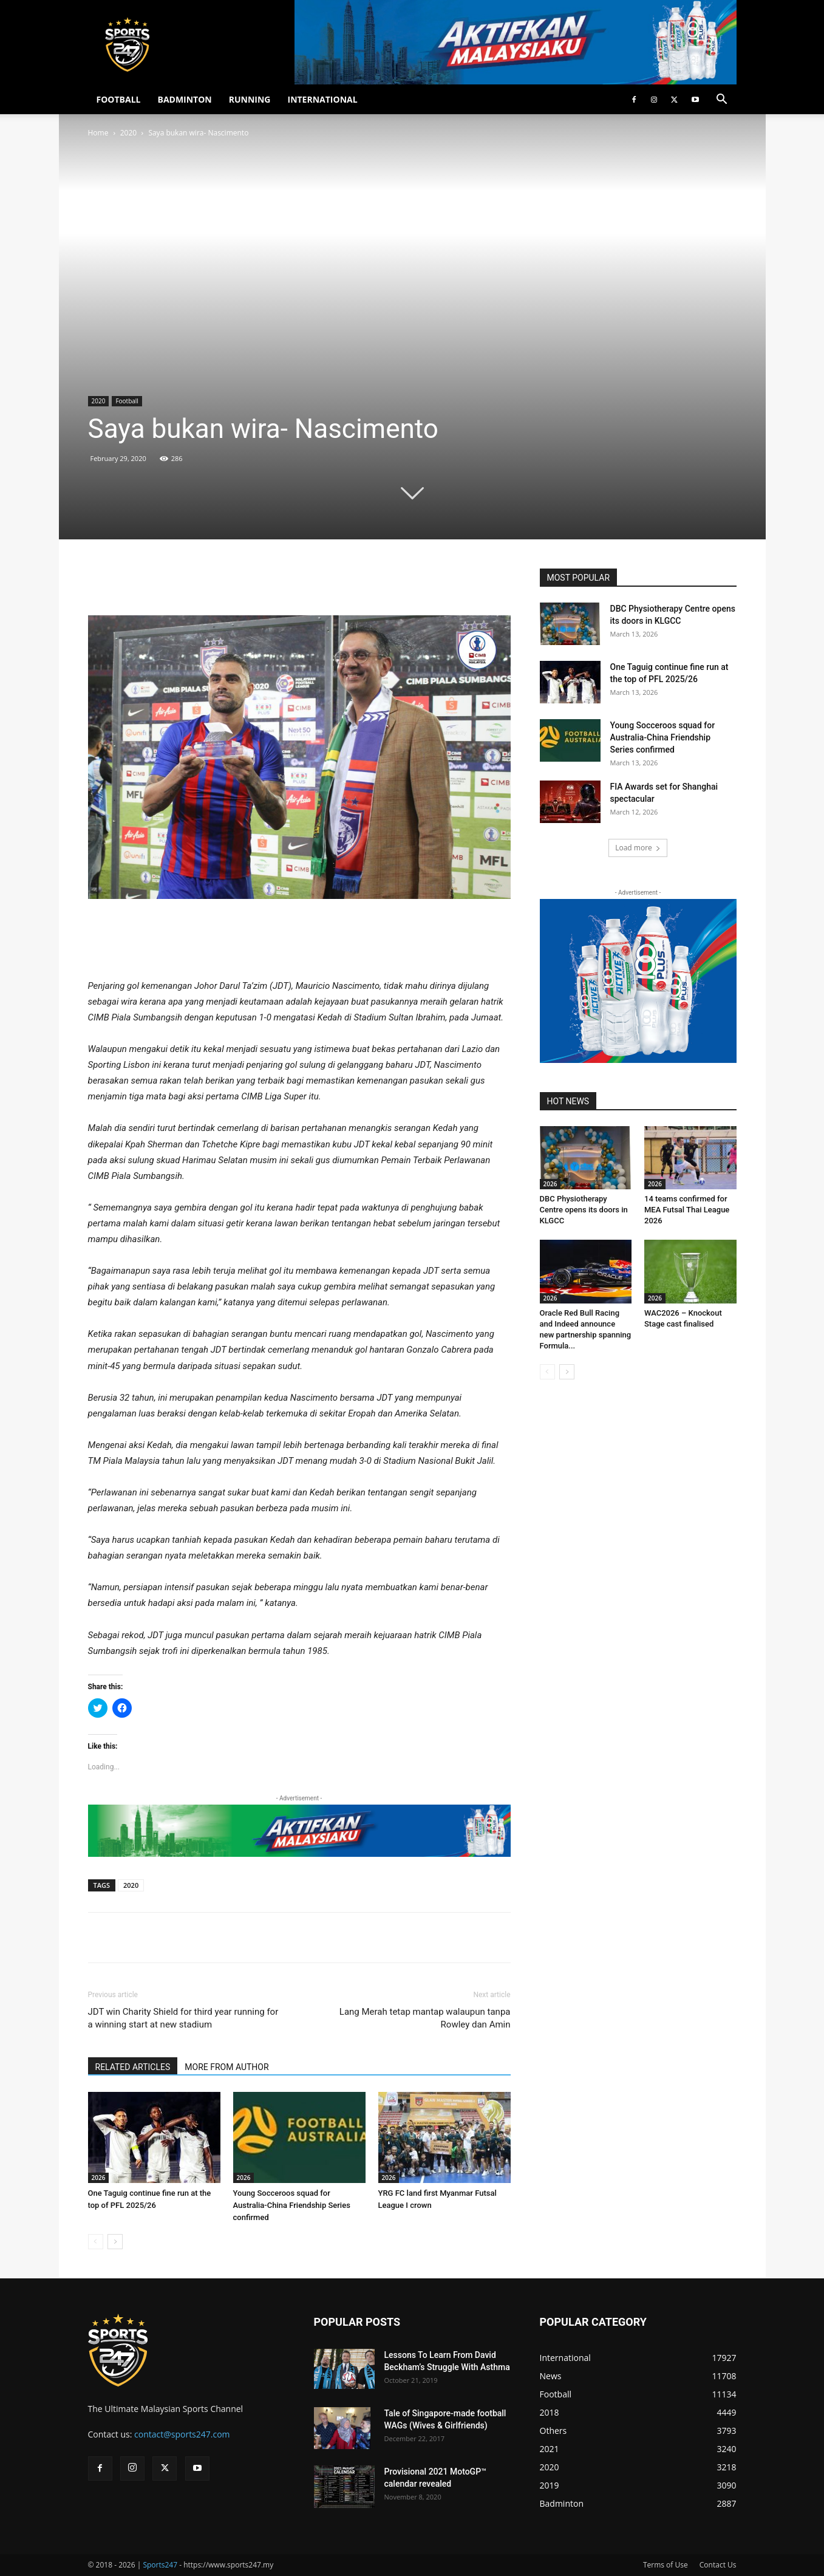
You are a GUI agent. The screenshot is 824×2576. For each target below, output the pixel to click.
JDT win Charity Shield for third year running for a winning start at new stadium (183, 2018)
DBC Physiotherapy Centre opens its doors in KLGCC (584, 1209)
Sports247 (160, 2565)
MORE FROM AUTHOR (226, 2067)
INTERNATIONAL (323, 99)
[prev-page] (95, 2241)
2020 (128, 133)
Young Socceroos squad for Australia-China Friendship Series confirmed (291, 2205)
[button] (722, 100)
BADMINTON (184, 99)
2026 (99, 2177)
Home (98, 133)
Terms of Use (665, 2565)
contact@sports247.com (182, 2434)
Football (126, 401)
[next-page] (115, 2241)
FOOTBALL (119, 99)
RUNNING (250, 99)
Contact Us (718, 2565)
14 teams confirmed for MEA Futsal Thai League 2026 (686, 1209)
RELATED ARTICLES (133, 2067)
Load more (638, 847)
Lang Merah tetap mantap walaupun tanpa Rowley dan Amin (425, 2018)
